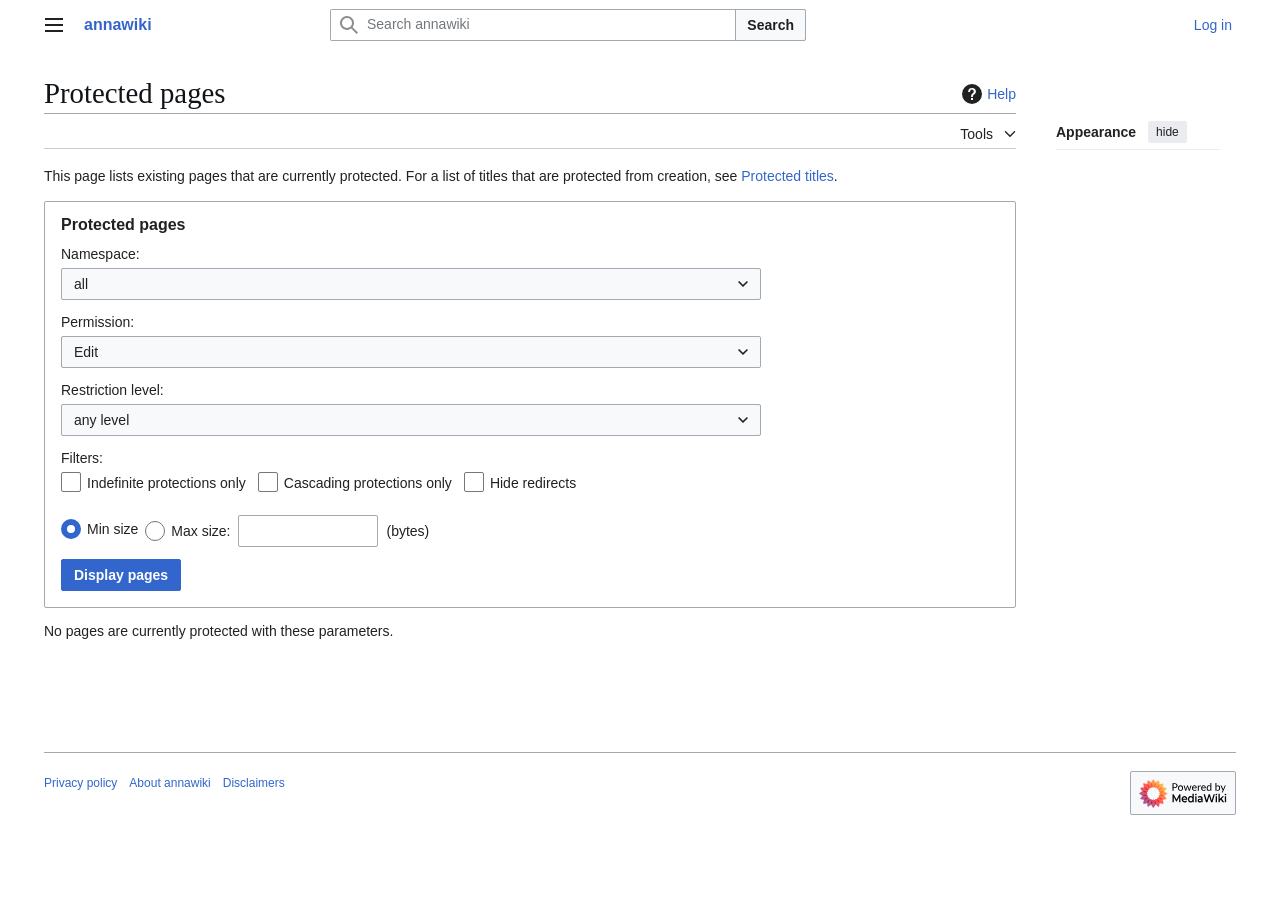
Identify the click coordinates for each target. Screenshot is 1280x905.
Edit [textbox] (86, 352)
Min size (112, 529)
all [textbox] (81, 284)
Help (986, 94)
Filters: (82, 458)
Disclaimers (254, 783)
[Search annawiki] (533, 25)
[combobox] (411, 284)
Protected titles (787, 176)
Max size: (200, 531)
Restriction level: (112, 390)
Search (770, 25)
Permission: (97, 322)
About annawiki (169, 783)
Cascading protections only (368, 483)
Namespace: (100, 254)
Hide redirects (533, 483)
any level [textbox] (101, 420)
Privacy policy (80, 783)
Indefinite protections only (166, 483)
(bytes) (407, 531)
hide (1167, 132)
